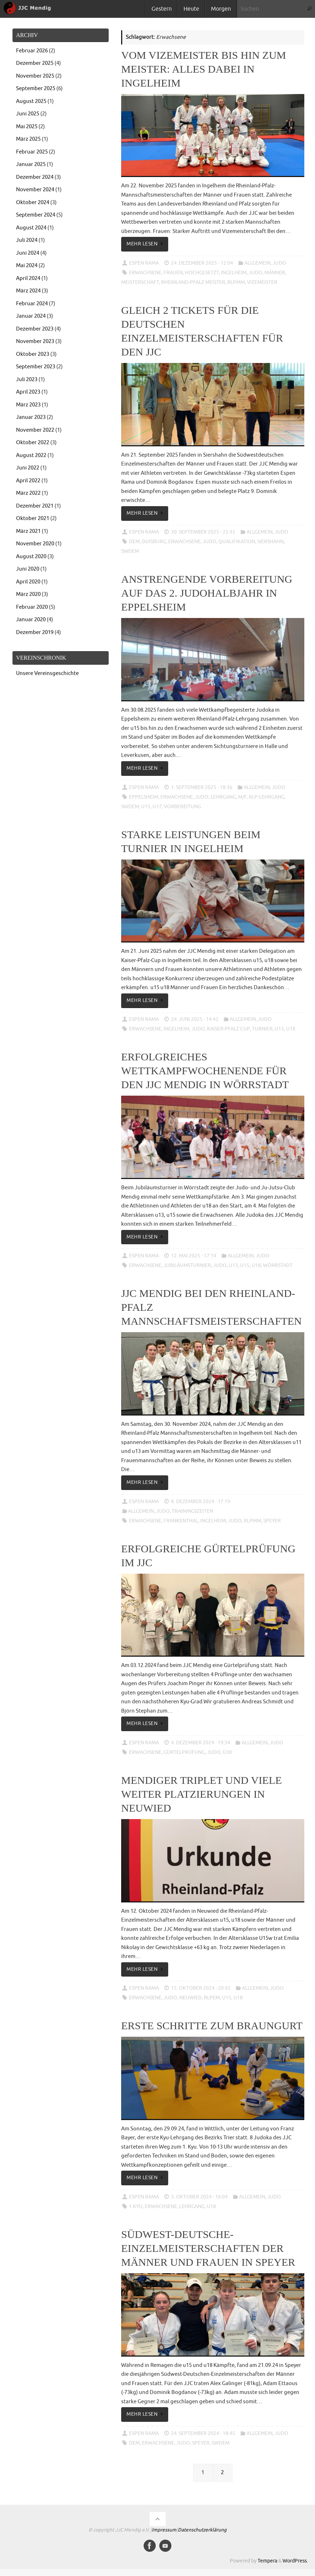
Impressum (164, 2530)
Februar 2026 (32, 50)
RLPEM (212, 1998)
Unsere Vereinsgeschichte (47, 673)
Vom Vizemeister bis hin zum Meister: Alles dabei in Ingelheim (203, 69)
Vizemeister (262, 282)
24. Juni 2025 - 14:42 (194, 1019)
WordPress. (295, 2561)
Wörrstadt (278, 1265)
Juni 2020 (27, 569)
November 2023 (35, 341)
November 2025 (35, 76)
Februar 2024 (32, 303)
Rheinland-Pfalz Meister (193, 282)
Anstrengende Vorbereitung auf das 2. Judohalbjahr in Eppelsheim (206, 593)
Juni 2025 (27, 113)
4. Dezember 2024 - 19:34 (200, 1743)
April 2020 (28, 581)
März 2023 (28, 404)
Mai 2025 (26, 126)
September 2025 (35, 88)
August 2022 (31, 455)
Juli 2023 (26, 379)
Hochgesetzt (202, 273)
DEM (134, 542)
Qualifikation (236, 542)
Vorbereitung (182, 807)
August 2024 (31, 227)
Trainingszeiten (192, 1511)
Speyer (272, 1521)
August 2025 (31, 101)
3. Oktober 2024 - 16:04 (199, 2197)
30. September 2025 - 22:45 (203, 532)
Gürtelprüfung (184, 1752)
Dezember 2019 (34, 632)
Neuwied (190, 1998)
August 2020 (31, 556)
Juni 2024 (27, 253)
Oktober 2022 (32, 442)
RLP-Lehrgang (266, 797)
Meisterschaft (140, 282)
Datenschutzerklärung (202, 2530)
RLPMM (236, 282)
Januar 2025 (31, 164)
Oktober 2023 (32, 354)
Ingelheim (234, 273)
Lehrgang (223, 797)
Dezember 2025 (34, 63)
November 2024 (35, 189)
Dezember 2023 (34, 329)
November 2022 (35, 430)
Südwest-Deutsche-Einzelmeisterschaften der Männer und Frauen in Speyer (208, 2248)
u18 (290, 1029)
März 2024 (28, 290)
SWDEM (130, 551)
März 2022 (28, 493)
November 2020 (35, 543)
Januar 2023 (31, 417)
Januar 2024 (31, 316)
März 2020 (28, 594)
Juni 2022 (27, 467)
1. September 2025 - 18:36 (201, 787)
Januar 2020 (31, 619)
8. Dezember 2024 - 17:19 (200, 1502)
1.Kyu (136, 2206)
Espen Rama (144, 263)
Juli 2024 (26, 240)
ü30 (227, 1752)
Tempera (267, 2561)
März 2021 (28, 531)
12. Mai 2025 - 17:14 (193, 1256)
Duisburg (154, 542)
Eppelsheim (143, 797)
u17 (157, 807)
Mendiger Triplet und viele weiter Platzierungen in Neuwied (201, 1794)
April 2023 (28, 392)
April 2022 (28, 480)
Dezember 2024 (34, 177)
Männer (274, 273)
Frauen (173, 273)
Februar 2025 (32, 152)
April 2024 (28, 278)
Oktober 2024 (32, 202)
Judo (279, 263)
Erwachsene (145, 273)
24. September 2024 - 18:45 (203, 2433)
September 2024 (35, 215)
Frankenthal (181, 1521)
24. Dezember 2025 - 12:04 (202, 263)
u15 (145, 807)
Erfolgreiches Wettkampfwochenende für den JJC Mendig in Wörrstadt (205, 1070)
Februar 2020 (32, 607)
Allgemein (257, 263)
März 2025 (28, 139)
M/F (242, 797)
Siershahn (270, 542)
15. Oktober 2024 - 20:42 (201, 1988)
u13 (233, 1265)
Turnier (262, 1029)
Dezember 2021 (34, 506)
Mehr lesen (145, 244)
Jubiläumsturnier (187, 1265)
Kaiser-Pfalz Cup (228, 1029)
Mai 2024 (26, 265)
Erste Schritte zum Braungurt (212, 2025)
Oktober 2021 (32, 518)
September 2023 (35, 366)
